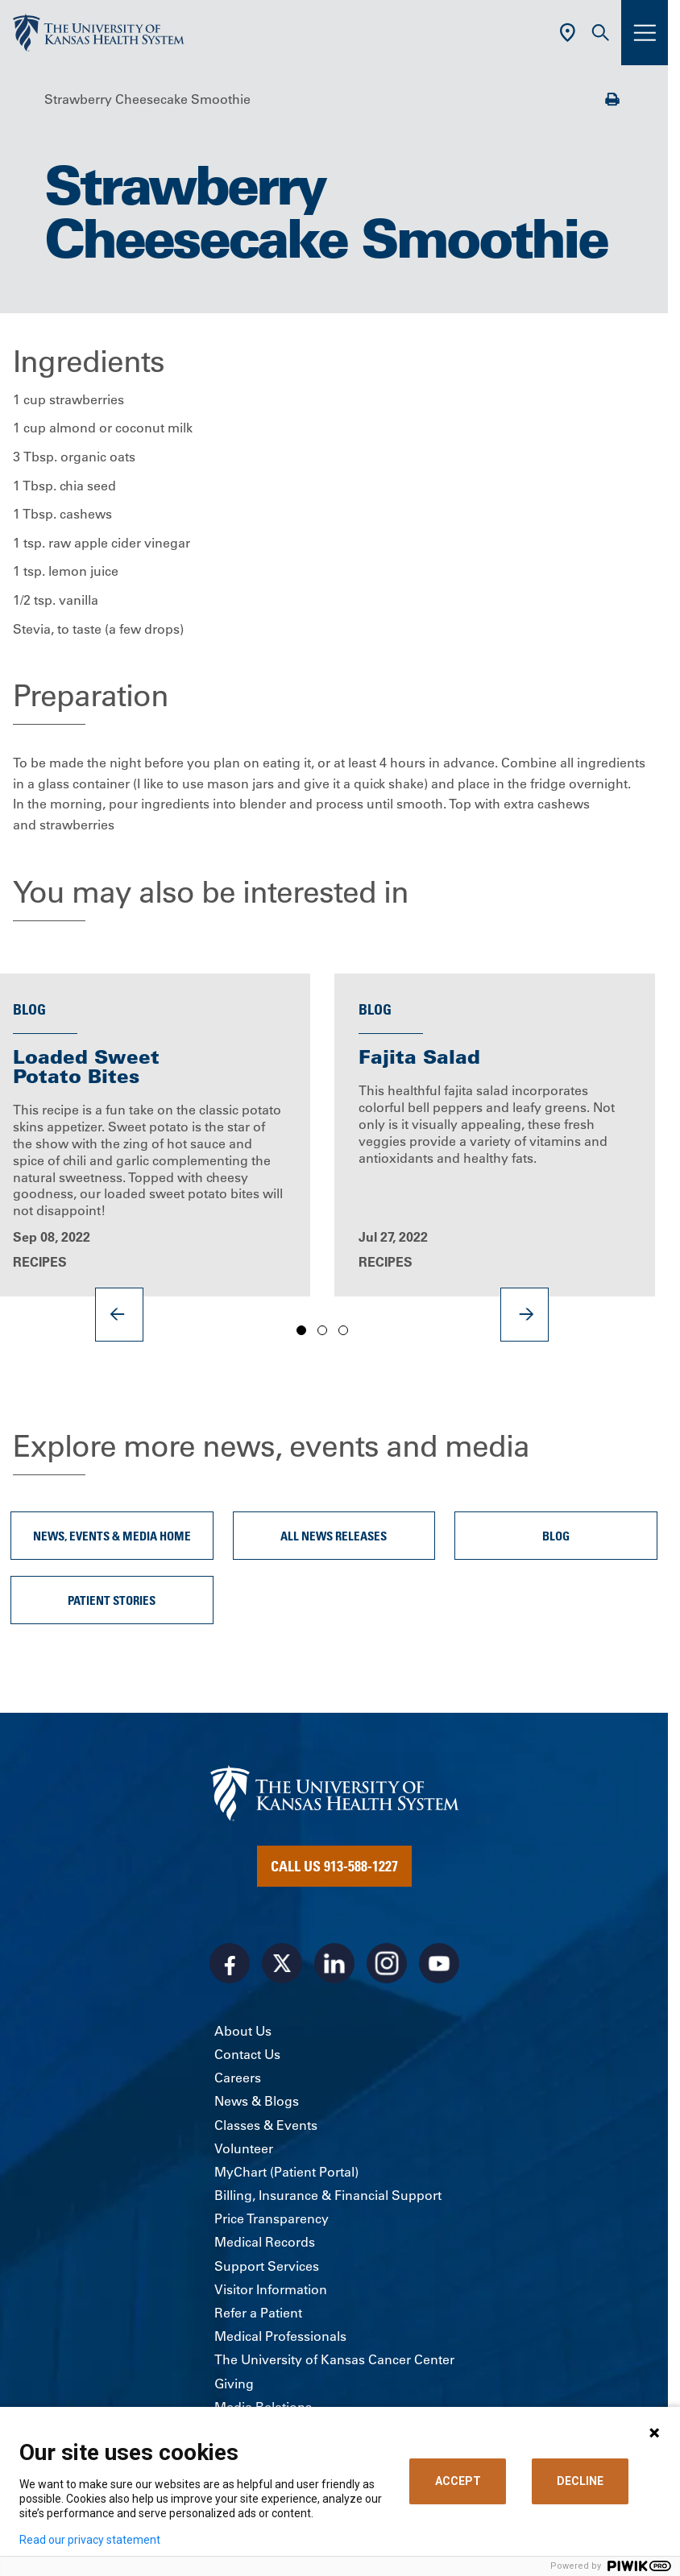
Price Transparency (271, 2218)
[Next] (524, 1314)
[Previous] (119, 1314)
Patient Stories (111, 1600)
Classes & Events (265, 2125)
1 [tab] (301, 1331)
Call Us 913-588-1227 (334, 1866)
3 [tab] (343, 1331)
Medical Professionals (280, 2336)
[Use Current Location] (567, 32)
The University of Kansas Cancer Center (334, 2359)
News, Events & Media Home (112, 1535)
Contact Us (247, 2054)
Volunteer (243, 2148)
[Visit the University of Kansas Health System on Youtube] (439, 1963)
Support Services (266, 2266)
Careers (237, 2077)
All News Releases (333, 1535)
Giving (234, 2383)
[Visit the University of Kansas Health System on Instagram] (387, 1963)
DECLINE (580, 2481)
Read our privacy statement (89, 2539)
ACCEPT (458, 2481)
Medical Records (264, 2242)
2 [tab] (322, 1331)
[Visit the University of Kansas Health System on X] (282, 1963)
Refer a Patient (258, 2313)
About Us (243, 2031)
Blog (556, 1535)
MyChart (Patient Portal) (286, 2172)
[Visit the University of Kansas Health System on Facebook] (229, 1963)
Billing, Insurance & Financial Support (328, 2195)
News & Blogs (256, 2101)
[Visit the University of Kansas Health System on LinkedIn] (334, 1963)
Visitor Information (270, 2289)
